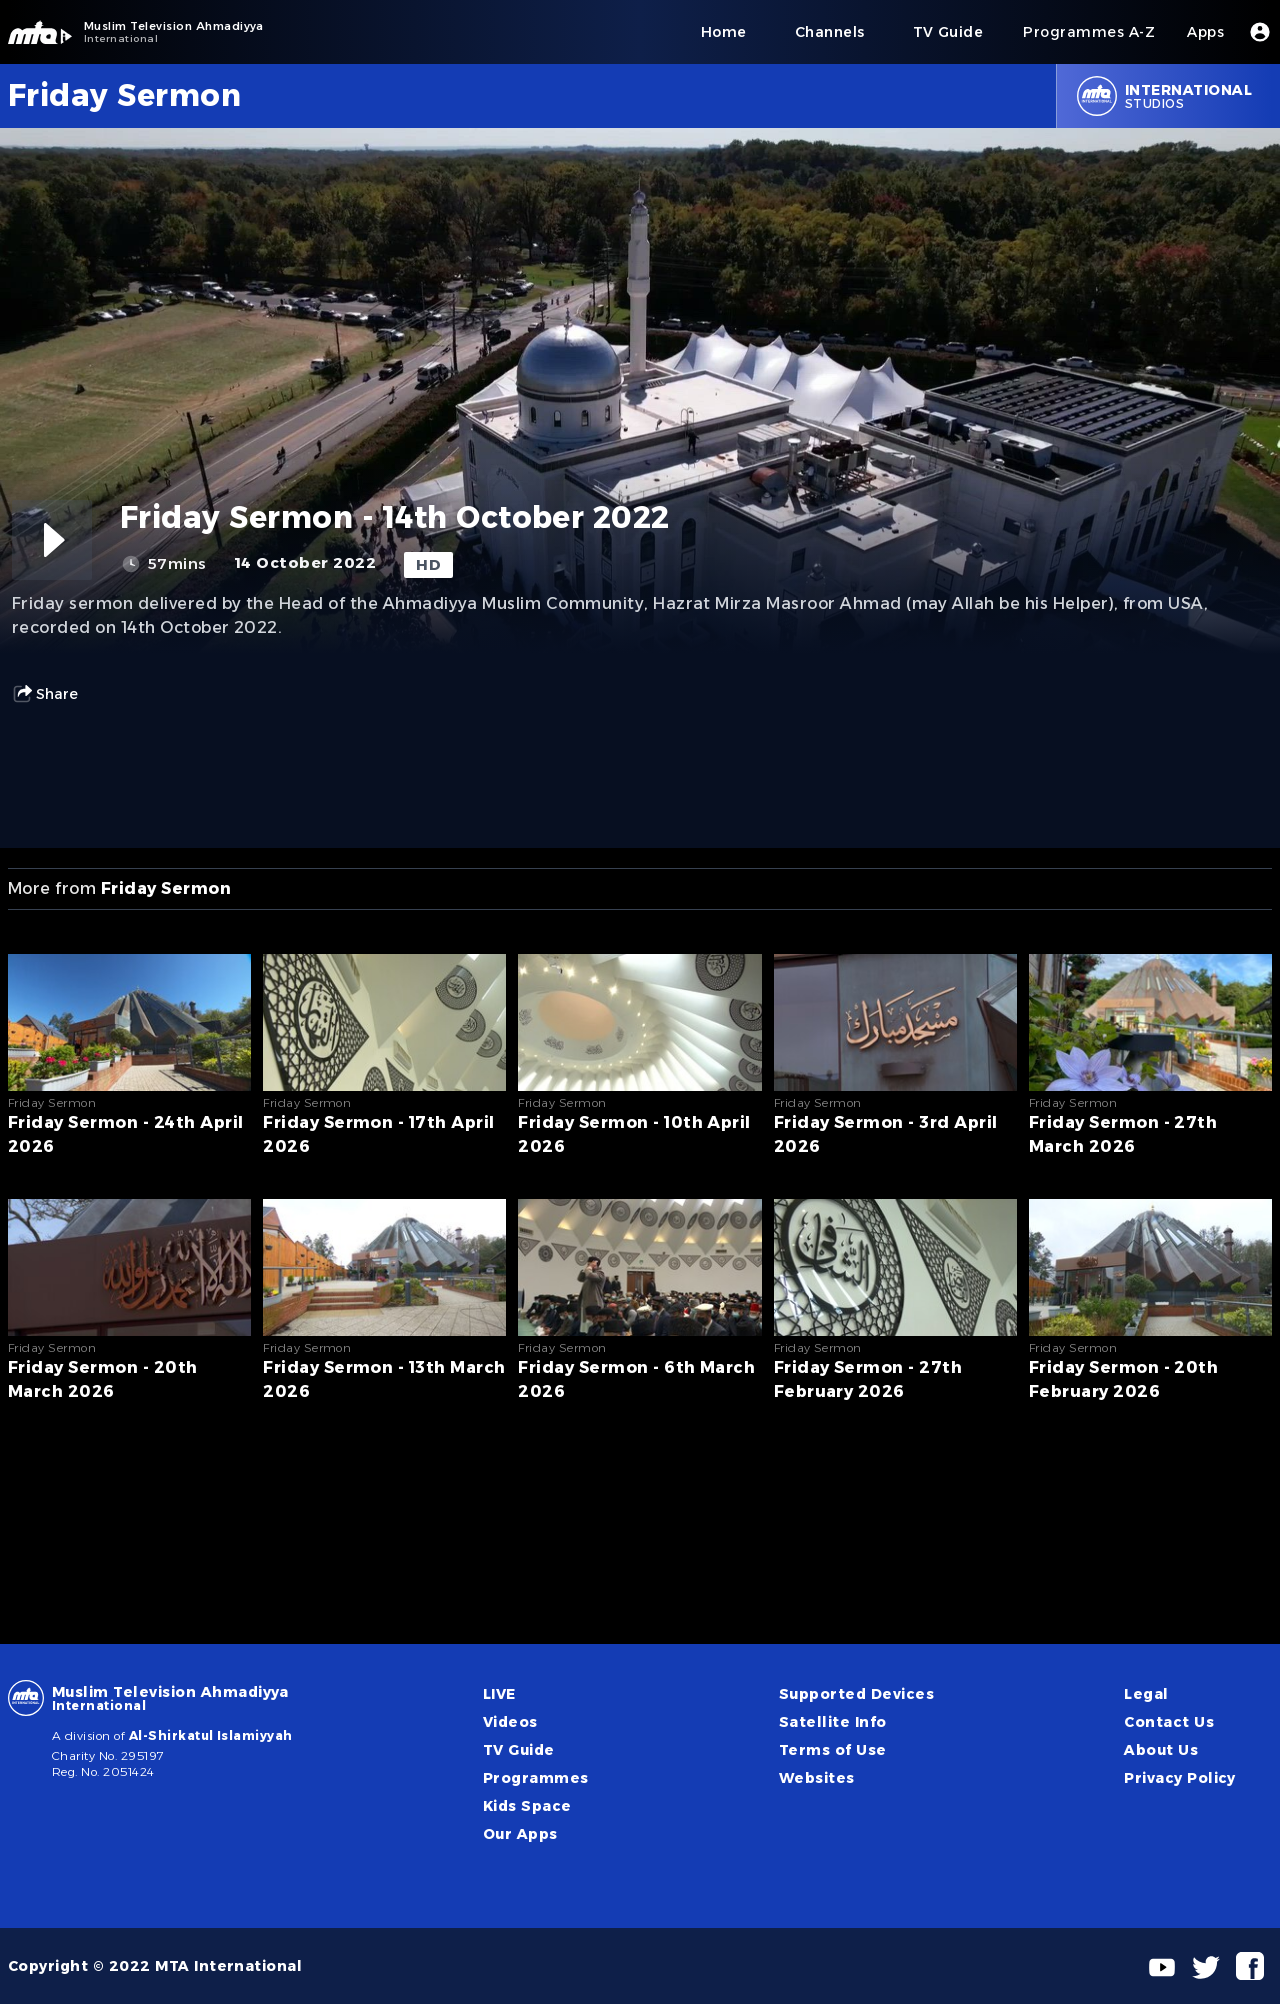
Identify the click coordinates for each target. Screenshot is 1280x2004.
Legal (1146, 1694)
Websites (817, 1778)
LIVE (499, 1694)
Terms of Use (833, 1750)
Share (45, 694)
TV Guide (519, 1750)
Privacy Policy (1180, 1778)
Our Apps (520, 1834)
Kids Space (527, 1806)
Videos (510, 1722)
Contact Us (1169, 1722)
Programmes (536, 1778)
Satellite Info (833, 1722)
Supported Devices (856, 1694)
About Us (1161, 1750)
